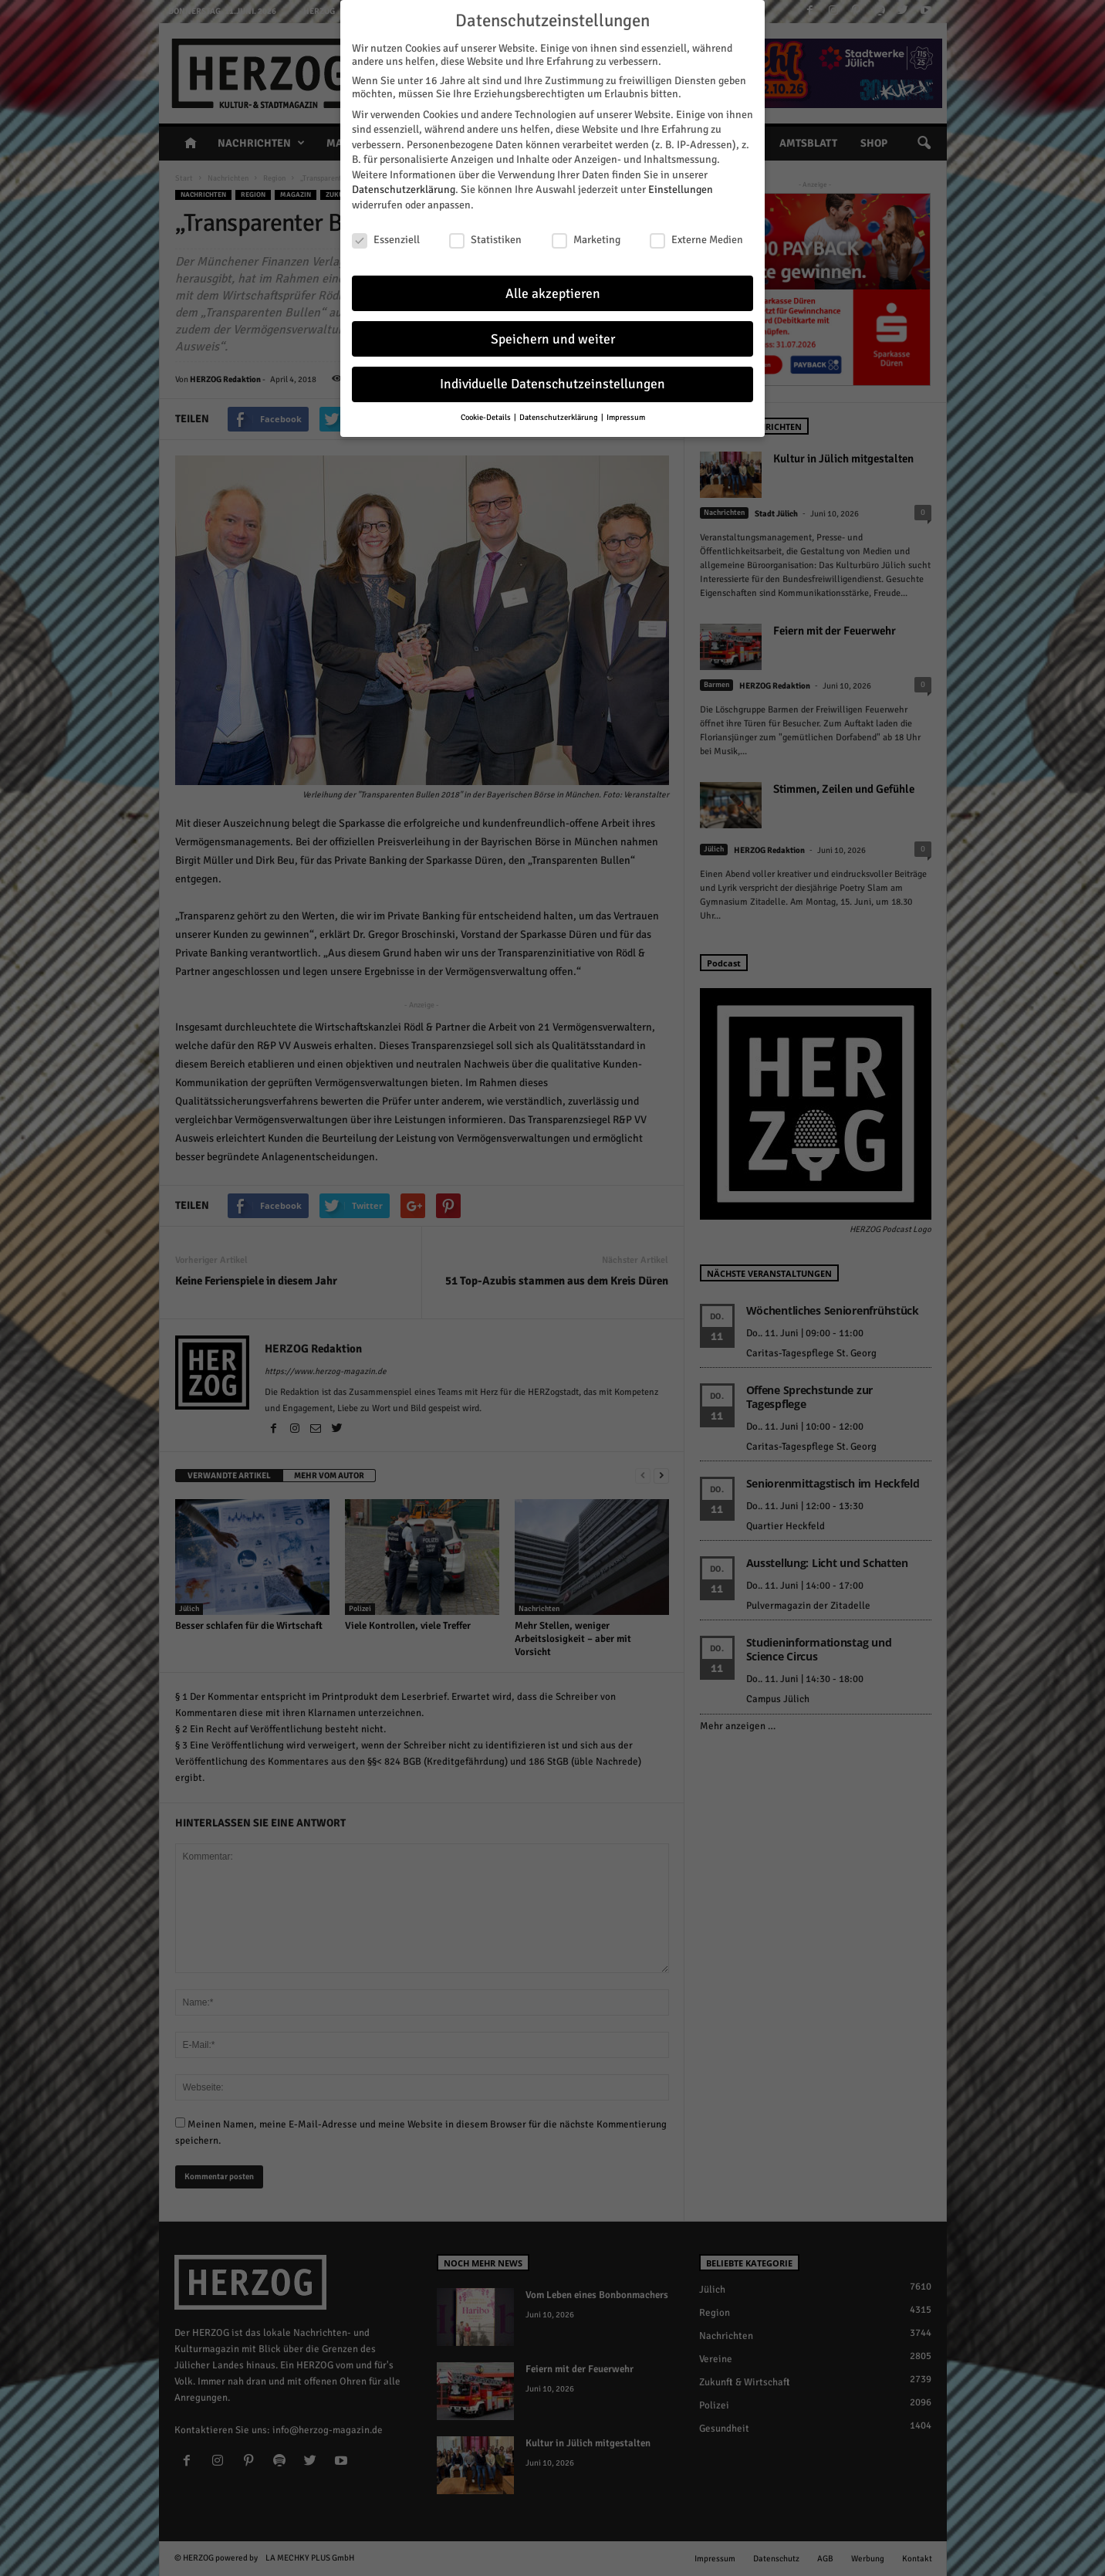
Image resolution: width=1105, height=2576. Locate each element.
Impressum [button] (626, 417)
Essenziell (386, 239)
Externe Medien (696, 239)
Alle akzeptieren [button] (552, 294)
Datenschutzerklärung (403, 189)
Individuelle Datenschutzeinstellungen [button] (552, 384)
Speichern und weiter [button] (553, 339)
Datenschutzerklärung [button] (559, 417)
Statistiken (485, 239)
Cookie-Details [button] (486, 417)
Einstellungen (680, 189)
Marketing (586, 239)
